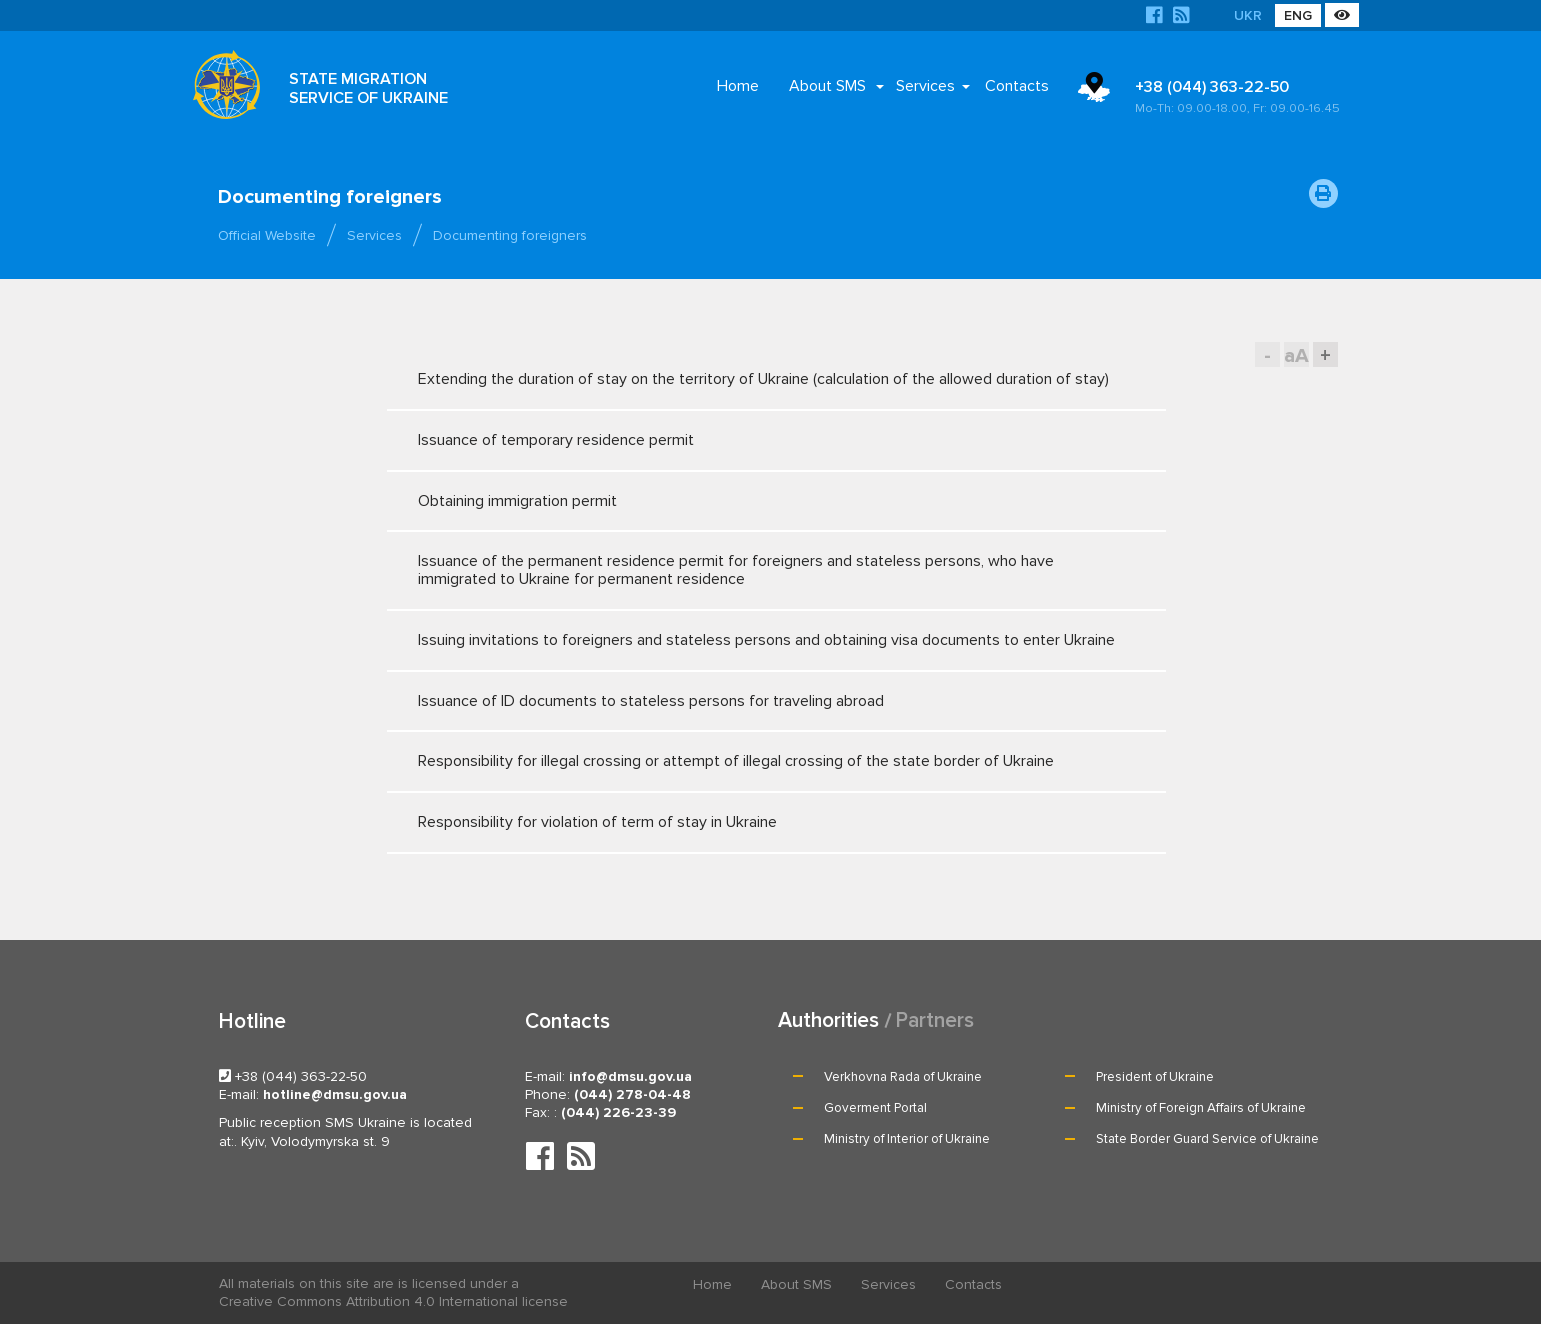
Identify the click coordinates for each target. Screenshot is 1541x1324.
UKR (1248, 15)
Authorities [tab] (828, 1020)
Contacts (1017, 86)
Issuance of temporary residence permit (758, 440)
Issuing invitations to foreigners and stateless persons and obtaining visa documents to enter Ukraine (766, 640)
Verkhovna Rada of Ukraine (903, 1077)
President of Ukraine (1155, 1077)
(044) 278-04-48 (632, 1094)
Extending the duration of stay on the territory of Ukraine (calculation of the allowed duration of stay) (763, 379)
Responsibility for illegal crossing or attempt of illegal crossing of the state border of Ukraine (758, 761)
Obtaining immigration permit (758, 501)
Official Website (267, 235)
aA (1296, 355)
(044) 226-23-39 (618, 1112)
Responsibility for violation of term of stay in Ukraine (758, 822)
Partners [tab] (935, 1020)
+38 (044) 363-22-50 (1240, 97)
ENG (1298, 15)
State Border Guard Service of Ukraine (1207, 1139)
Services (925, 86)
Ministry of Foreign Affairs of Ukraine (1201, 1108)
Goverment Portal (875, 1108)
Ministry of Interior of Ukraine (907, 1139)
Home (738, 86)
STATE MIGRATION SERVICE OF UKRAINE (368, 88)
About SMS (827, 86)
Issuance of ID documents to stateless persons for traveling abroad (758, 701)
